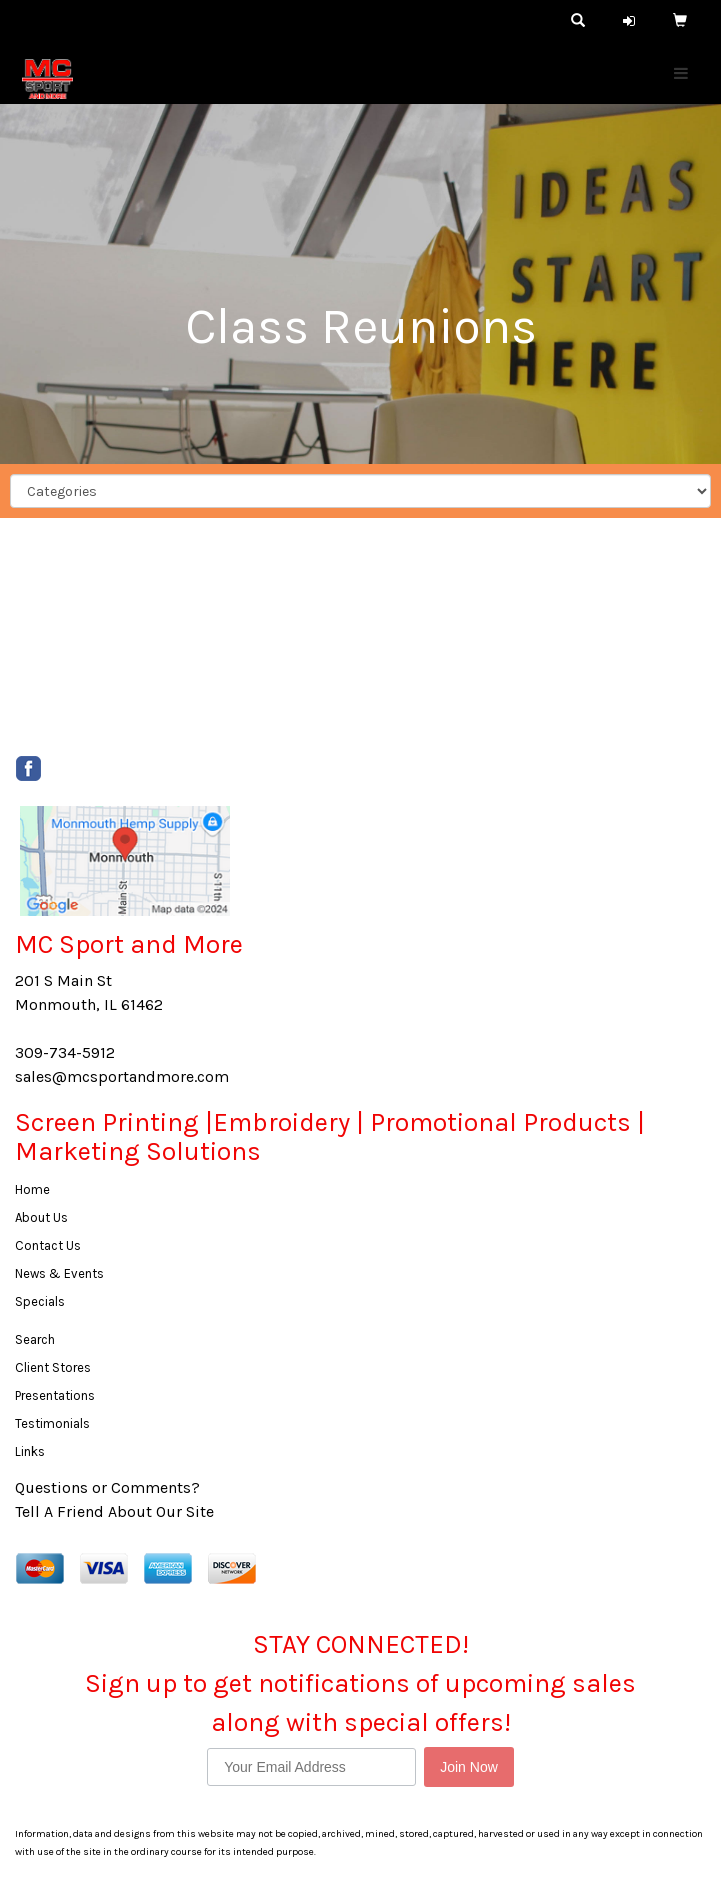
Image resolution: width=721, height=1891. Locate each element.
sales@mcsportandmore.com (122, 1076)
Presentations (55, 1395)
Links (30, 1451)
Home (32, 1189)
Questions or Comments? (107, 1487)
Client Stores (53, 1367)
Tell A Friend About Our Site (114, 1511)
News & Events (59, 1273)
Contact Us (48, 1245)
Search (35, 1339)
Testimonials (52, 1423)
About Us (41, 1217)
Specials (40, 1301)
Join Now (469, 1767)
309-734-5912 (65, 1052)
